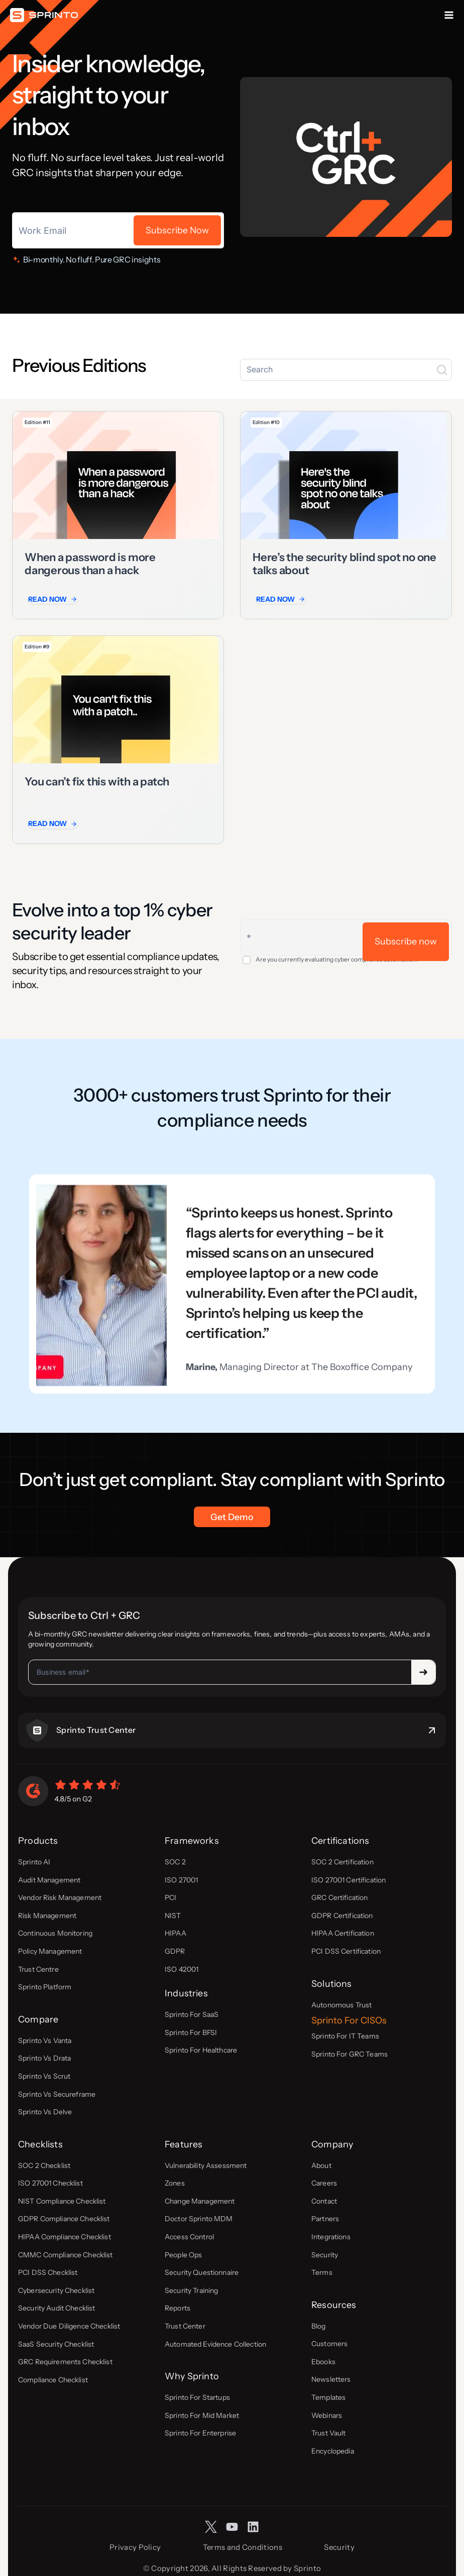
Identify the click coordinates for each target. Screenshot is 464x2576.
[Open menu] (449, 15)
